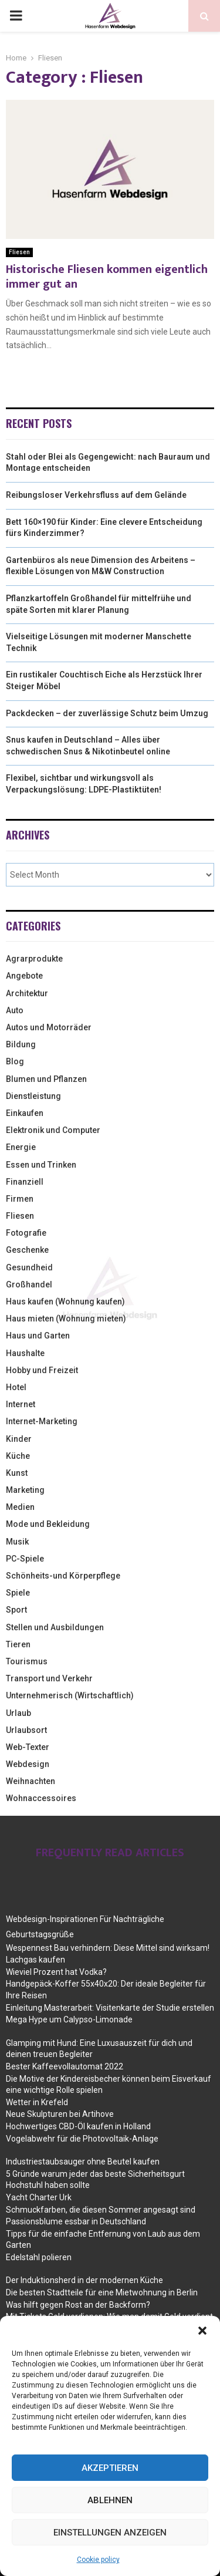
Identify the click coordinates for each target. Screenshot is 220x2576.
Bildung (21, 1044)
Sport (16, 1609)
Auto (14, 1010)
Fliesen (19, 252)
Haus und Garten (38, 1335)
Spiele (18, 1592)
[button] (202, 2330)
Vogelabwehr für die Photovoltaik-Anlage (82, 2138)
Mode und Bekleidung (48, 1524)
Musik (17, 1541)
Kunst (17, 1473)
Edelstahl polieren (39, 2257)
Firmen (19, 1198)
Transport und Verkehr (49, 1678)
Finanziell (24, 1181)
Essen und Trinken (41, 1164)
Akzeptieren (110, 2468)
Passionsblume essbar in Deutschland (76, 2221)
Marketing (25, 1490)
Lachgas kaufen (35, 1959)
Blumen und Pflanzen (46, 1079)
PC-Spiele (25, 1558)
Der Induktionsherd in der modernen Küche (84, 2280)
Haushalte (25, 1353)
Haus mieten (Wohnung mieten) (66, 1318)
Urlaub (18, 1713)
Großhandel (29, 1284)
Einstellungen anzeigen (110, 2532)
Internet (20, 1404)
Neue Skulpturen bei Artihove (60, 2114)
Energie (21, 1147)
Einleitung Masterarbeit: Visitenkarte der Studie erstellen (110, 2007)
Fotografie (26, 1233)
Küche (18, 1456)
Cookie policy (98, 2559)
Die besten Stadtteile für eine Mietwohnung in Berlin (102, 2292)
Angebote (24, 975)
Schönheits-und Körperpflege (63, 1575)
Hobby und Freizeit (42, 1370)
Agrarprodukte (34, 958)
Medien (20, 1507)
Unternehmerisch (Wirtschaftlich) (70, 1695)
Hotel (16, 1387)
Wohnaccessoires (41, 1798)
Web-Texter (27, 1747)
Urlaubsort (26, 1730)
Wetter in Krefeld (37, 2102)
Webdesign (27, 1764)
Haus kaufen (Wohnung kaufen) (65, 1301)
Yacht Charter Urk (39, 2197)
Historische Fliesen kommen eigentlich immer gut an (107, 276)
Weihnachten (30, 1781)
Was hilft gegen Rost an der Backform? (78, 2304)
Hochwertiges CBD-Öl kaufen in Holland (78, 2126)
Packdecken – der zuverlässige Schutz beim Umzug (107, 713)
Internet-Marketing (41, 1421)
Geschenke (27, 1250)
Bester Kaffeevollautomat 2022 (64, 2066)
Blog (15, 1061)
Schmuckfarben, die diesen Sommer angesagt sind (100, 2209)
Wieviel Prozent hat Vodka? (56, 1972)
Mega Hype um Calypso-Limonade (69, 2019)
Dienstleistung (33, 1096)
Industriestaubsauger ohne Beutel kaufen (83, 2161)
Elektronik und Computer (53, 1130)
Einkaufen (24, 1113)
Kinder (19, 1439)
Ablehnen (110, 2500)
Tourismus (27, 1661)
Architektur (27, 993)
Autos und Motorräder (49, 1027)
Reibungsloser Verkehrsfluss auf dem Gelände (96, 495)
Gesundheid (29, 1267)
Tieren (18, 1644)
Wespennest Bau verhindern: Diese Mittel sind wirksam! (107, 1948)
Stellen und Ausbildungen (55, 1627)
